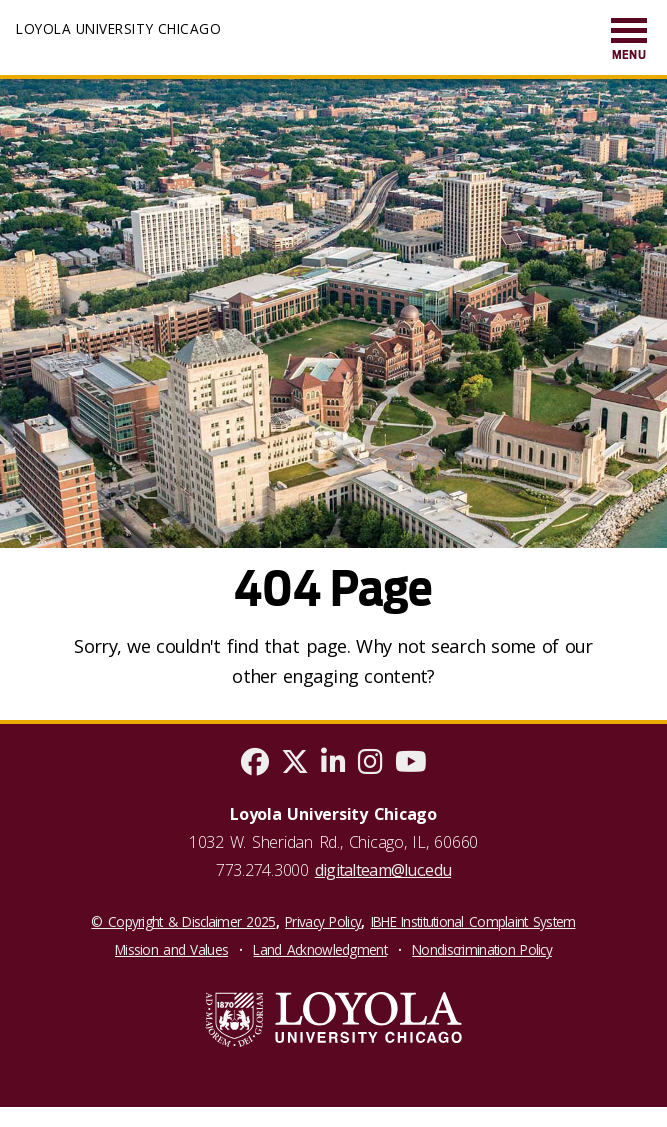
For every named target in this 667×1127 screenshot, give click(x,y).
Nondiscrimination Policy (482, 949)
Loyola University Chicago (118, 28)
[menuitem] (629, 40)
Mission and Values (171, 949)
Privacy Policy (323, 921)
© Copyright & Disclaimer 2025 (183, 921)
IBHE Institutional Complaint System (473, 921)
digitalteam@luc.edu (383, 870)
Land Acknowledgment (319, 949)
